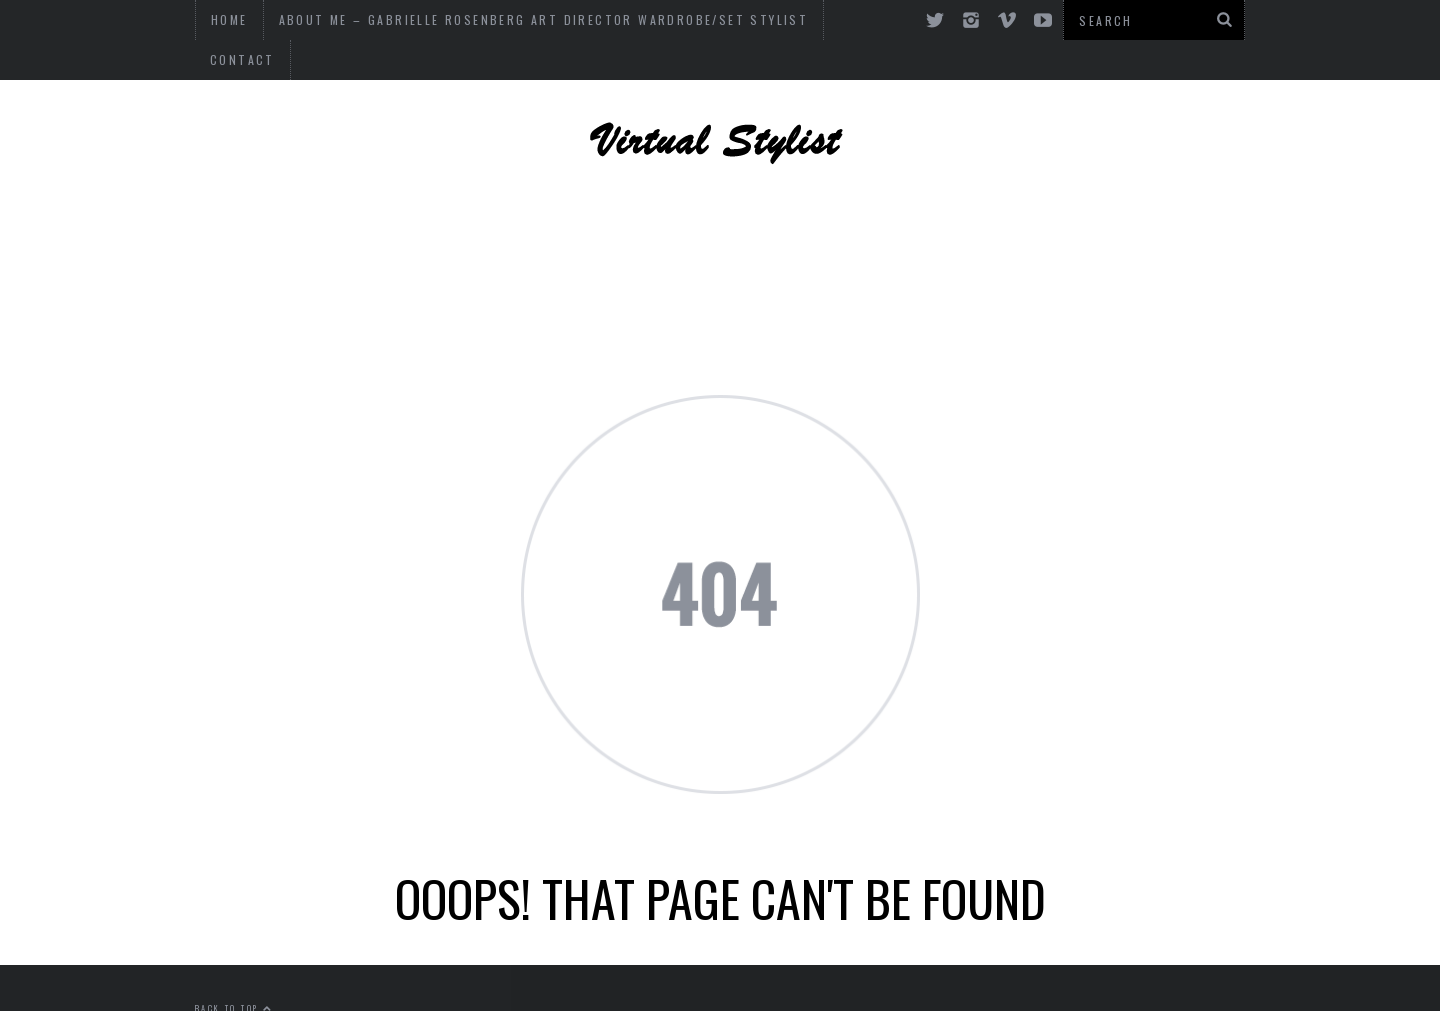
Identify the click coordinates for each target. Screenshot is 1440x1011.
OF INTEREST (622, 245)
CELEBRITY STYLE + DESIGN (796, 190)
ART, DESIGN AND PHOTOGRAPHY (471, 190)
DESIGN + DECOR (1044, 190)
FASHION (974, 245)
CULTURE (856, 245)
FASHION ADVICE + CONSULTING (372, 245)
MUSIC (748, 245)
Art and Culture (1137, 245)
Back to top (234, 968)
